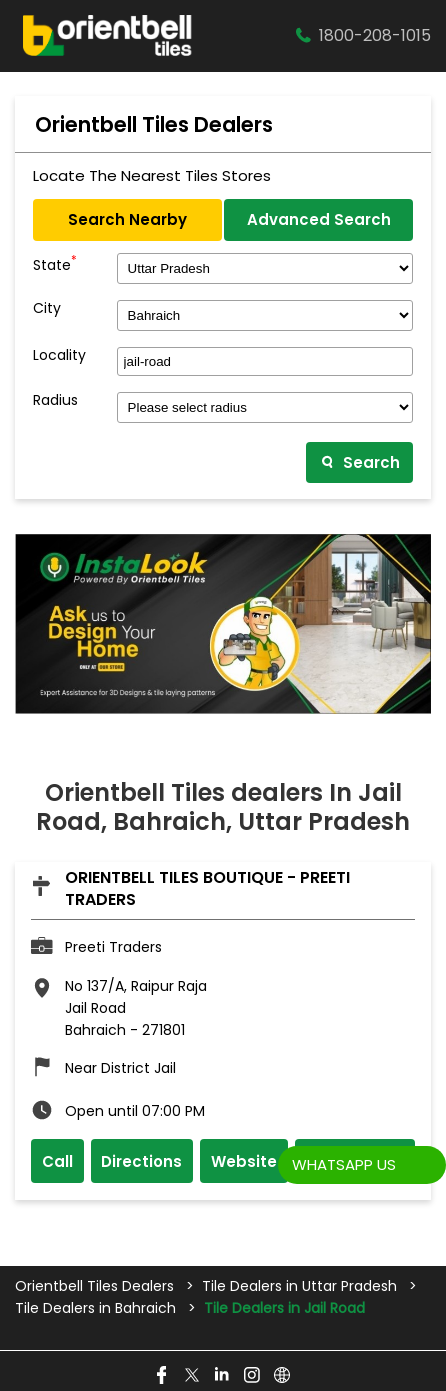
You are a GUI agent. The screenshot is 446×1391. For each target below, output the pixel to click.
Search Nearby (127, 219)
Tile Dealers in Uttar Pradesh (299, 1286)
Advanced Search (319, 219)
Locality (59, 355)
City (47, 308)
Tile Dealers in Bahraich (95, 1308)
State (55, 263)
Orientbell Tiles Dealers (96, 1286)
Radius (55, 400)
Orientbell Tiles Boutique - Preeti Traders (207, 888)
